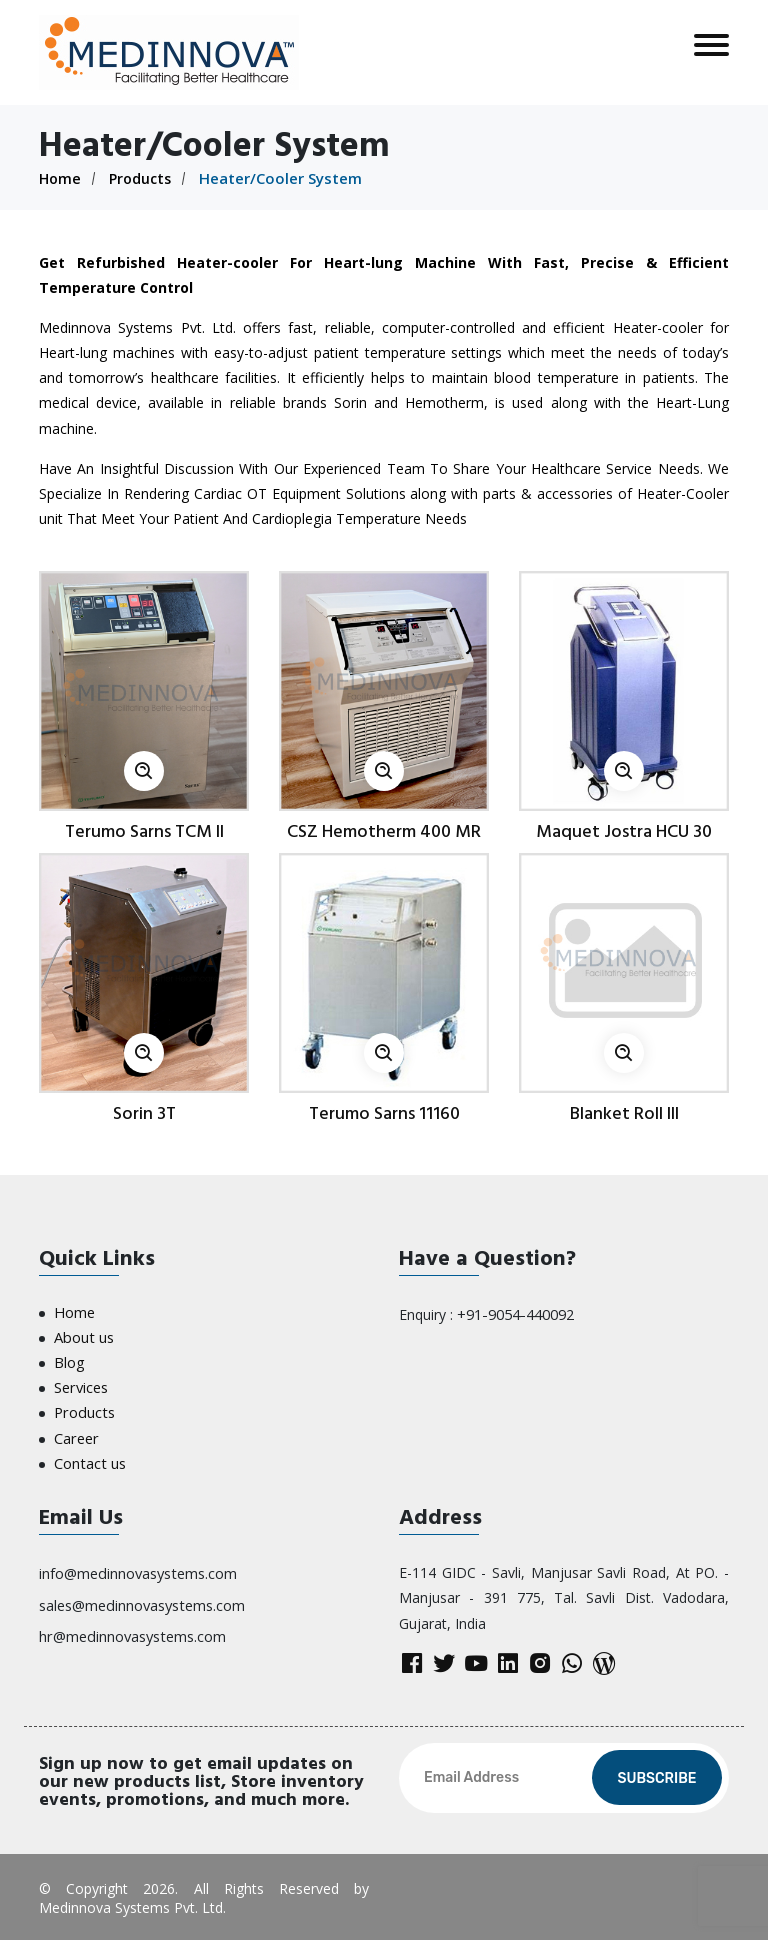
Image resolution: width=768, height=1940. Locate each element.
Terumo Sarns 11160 (384, 1113)
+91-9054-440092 (514, 1313)
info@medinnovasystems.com (137, 1564)
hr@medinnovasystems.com (131, 1625)
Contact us (89, 1455)
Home (61, 178)
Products (144, 178)
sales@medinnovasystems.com (141, 1595)
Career (75, 1431)
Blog (69, 1359)
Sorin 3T (144, 1113)
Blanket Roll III (624, 1113)
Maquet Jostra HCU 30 (624, 831)
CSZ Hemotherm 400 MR (384, 831)
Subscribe (656, 1776)
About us (83, 1335)
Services (80, 1383)
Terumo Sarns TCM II (144, 831)
